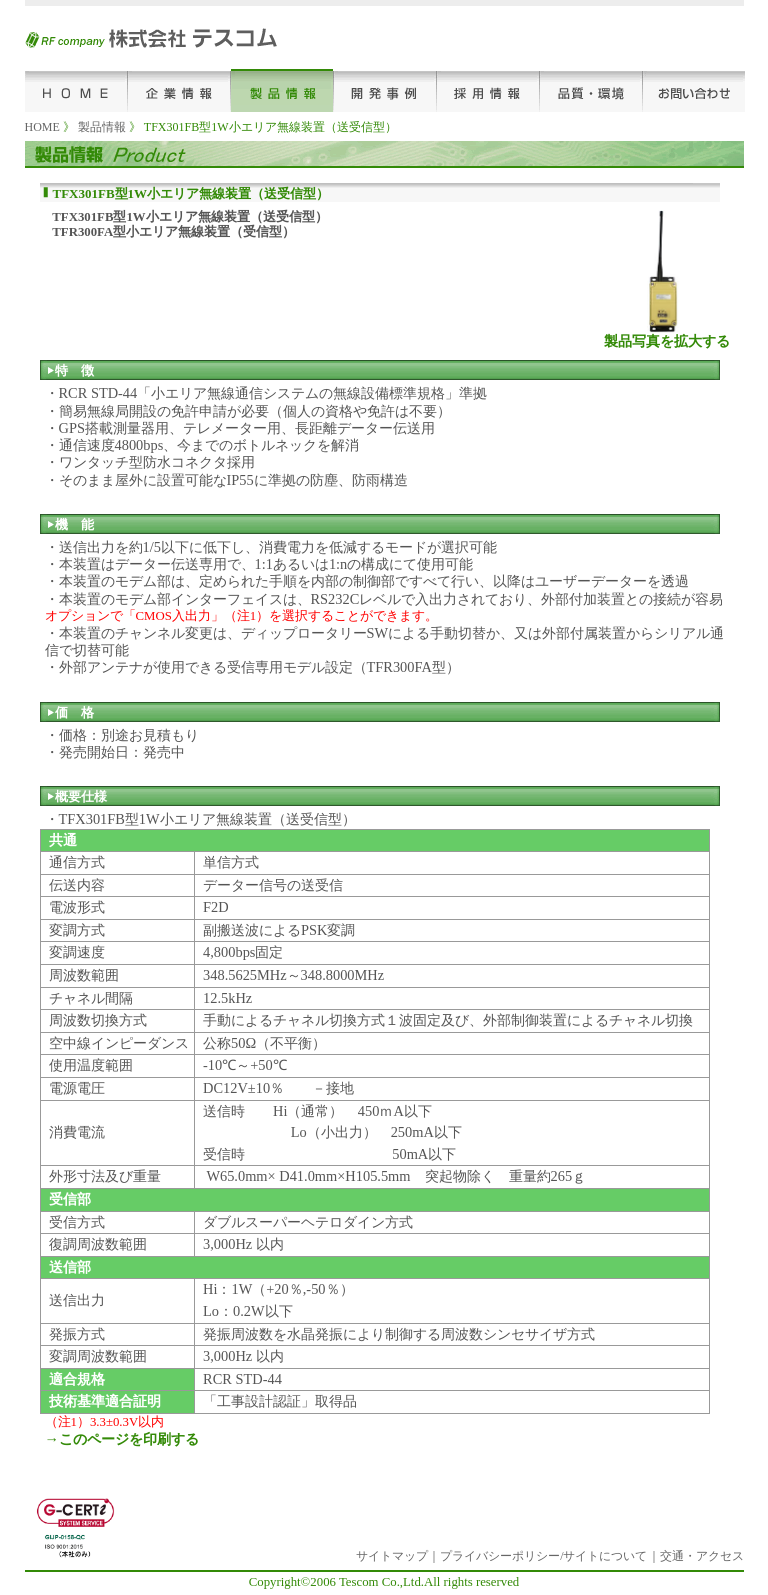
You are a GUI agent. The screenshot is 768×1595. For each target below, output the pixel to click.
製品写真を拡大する (667, 341)
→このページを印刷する (122, 1439)
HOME (76, 90)
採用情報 (488, 90)
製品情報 (282, 90)
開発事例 (385, 90)
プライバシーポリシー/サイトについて (543, 1556)
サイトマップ (392, 1556)
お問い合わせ (694, 90)
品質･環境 (591, 90)
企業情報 (179, 90)
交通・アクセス (702, 1556)
